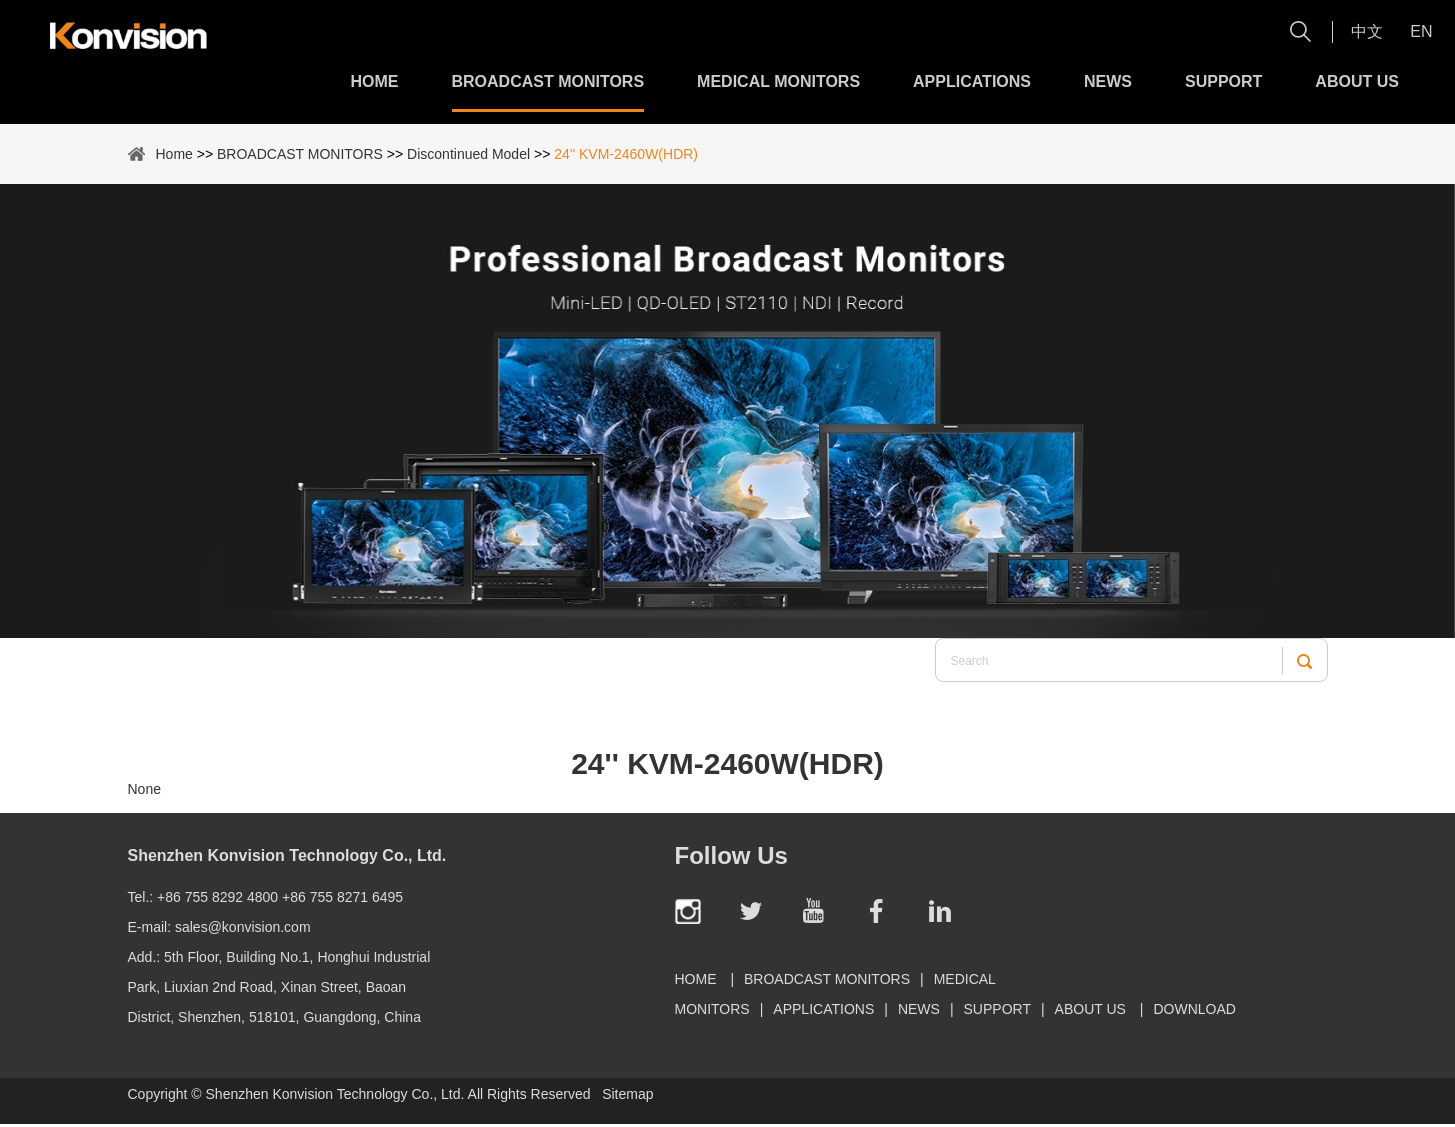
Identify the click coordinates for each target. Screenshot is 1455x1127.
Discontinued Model (468, 154)
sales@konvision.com (243, 927)
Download (1194, 1009)
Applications (972, 81)
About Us (1357, 81)
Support (1223, 81)
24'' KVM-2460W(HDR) (626, 154)
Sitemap (627, 1094)
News (1108, 81)
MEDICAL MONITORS (778, 81)
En (1421, 31)
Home (375, 81)
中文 (1367, 31)
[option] (727, 411)
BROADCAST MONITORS (548, 81)
